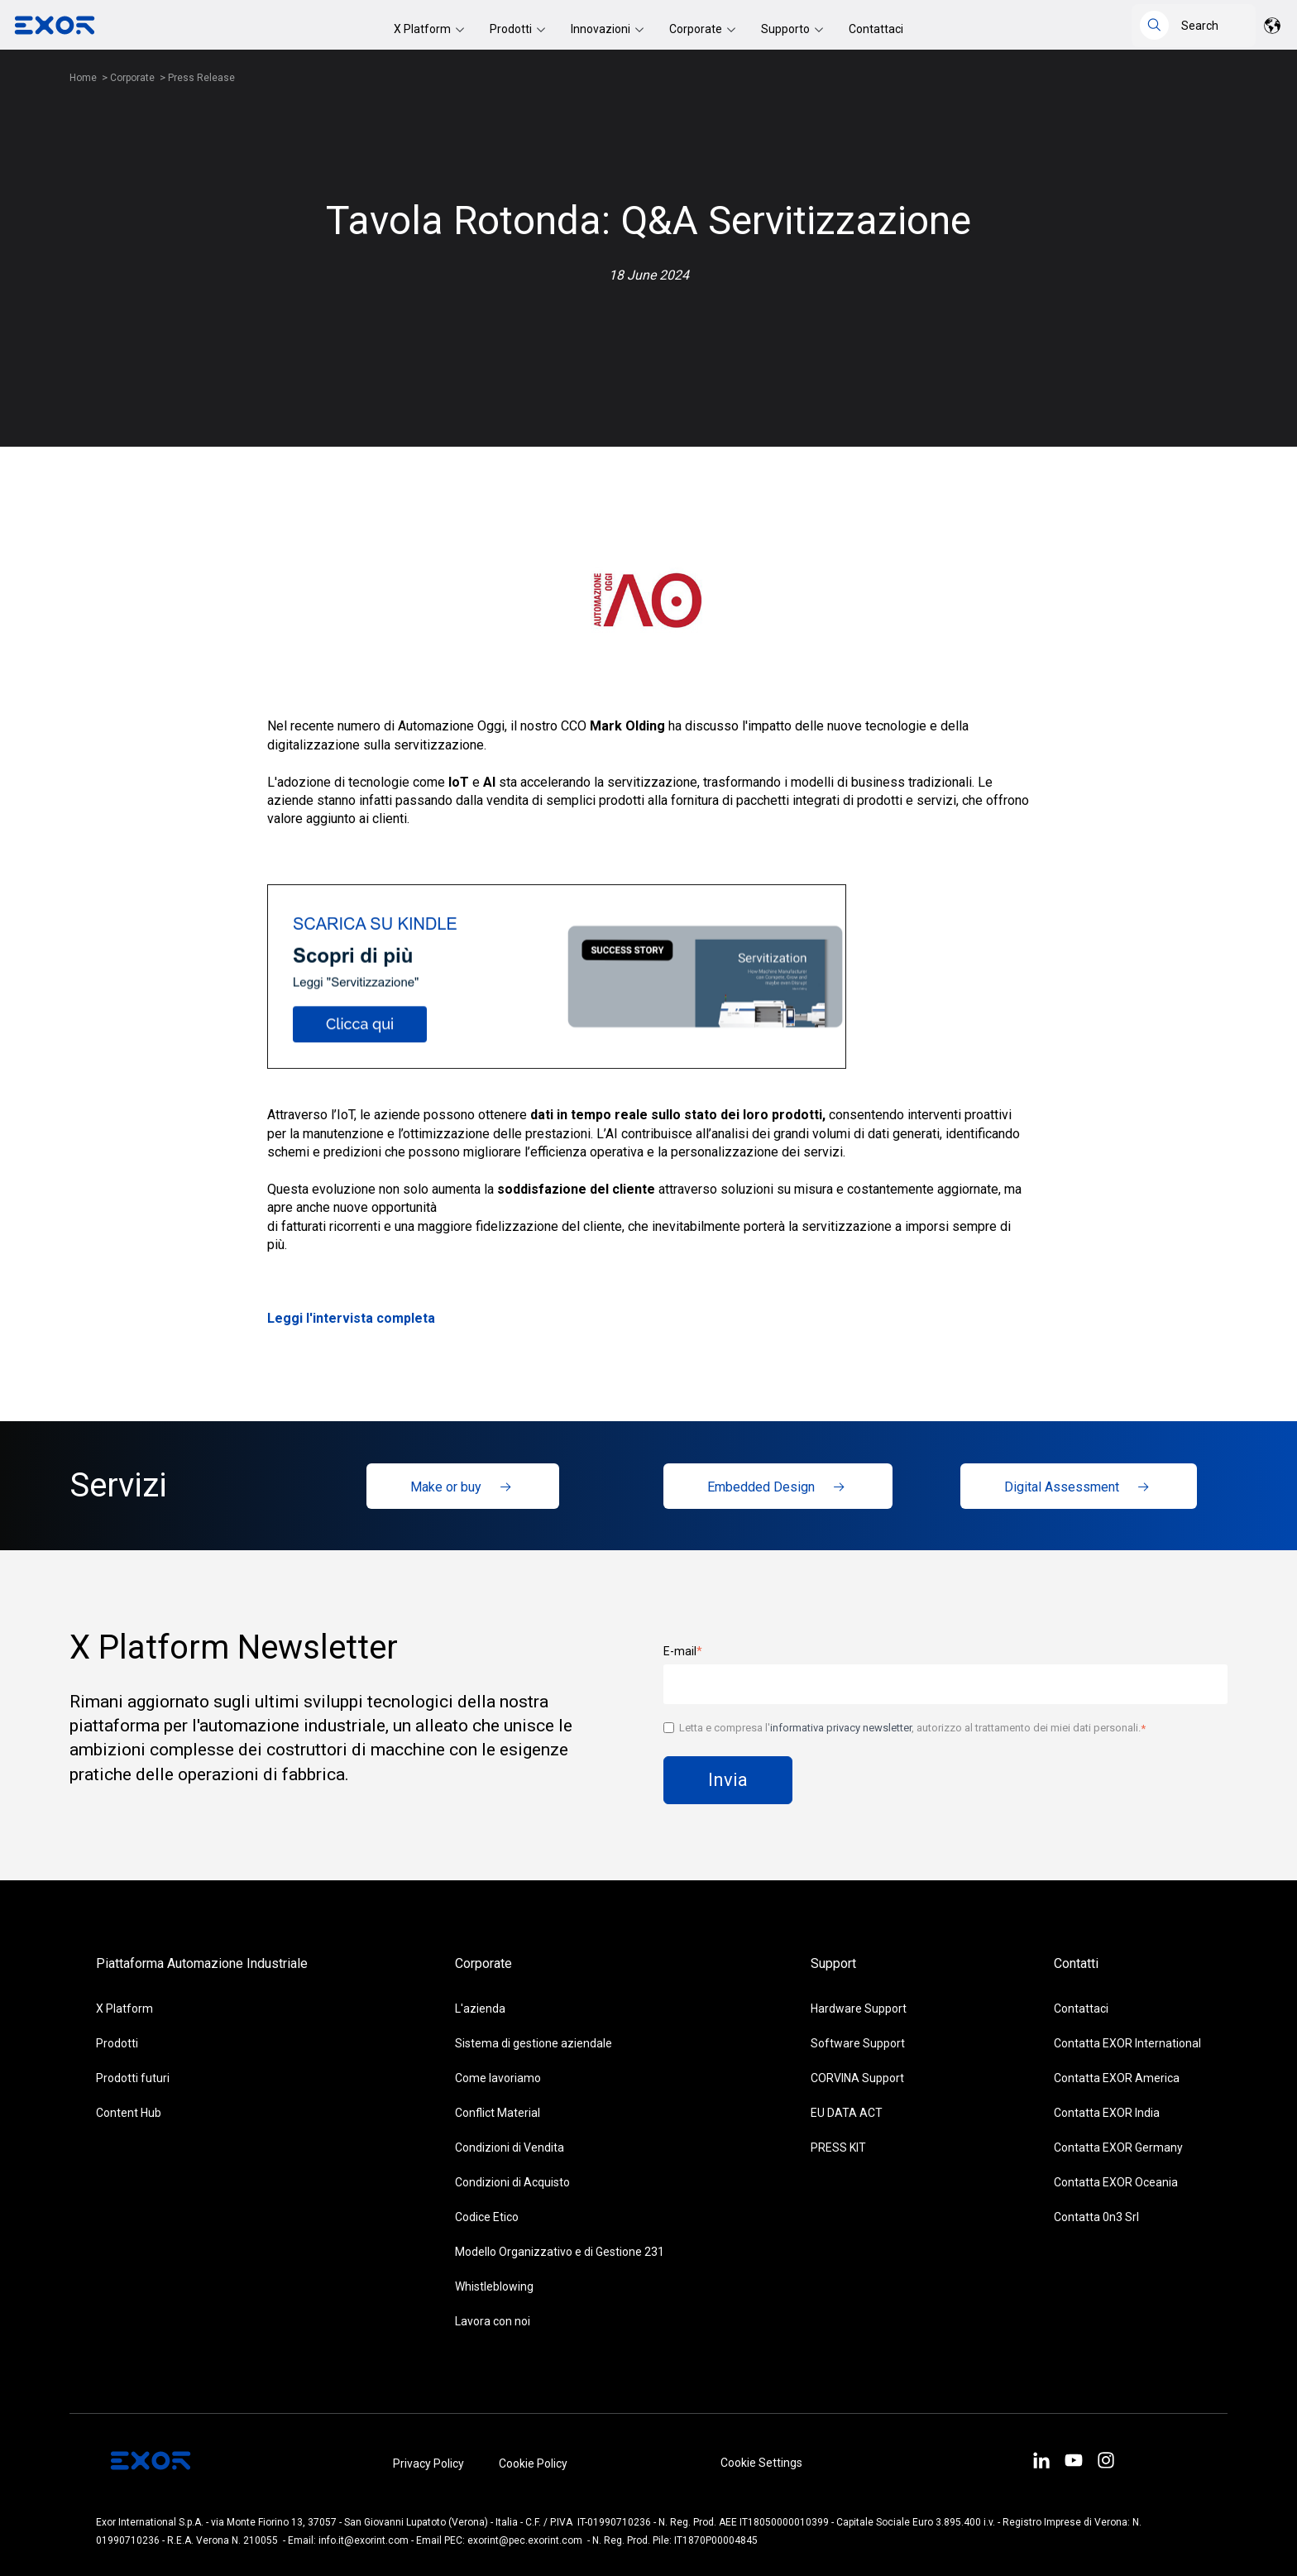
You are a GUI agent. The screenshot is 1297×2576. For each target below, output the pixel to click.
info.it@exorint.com (363, 2540)
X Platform (423, 29)
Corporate (697, 29)
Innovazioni (602, 29)
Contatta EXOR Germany (1118, 2147)
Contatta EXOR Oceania (1116, 2182)
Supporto (786, 29)
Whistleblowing (494, 2286)
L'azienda (480, 2008)
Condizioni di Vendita (509, 2147)
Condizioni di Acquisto (512, 2182)
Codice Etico (487, 2217)
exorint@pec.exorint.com (524, 2540)
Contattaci (876, 29)
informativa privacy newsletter (841, 1727)
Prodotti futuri (133, 2078)
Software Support (858, 2043)
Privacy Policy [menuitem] (428, 2463)
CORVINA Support (857, 2078)
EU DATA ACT (847, 2112)
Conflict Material (497, 2112)
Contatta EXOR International (1127, 2043)
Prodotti (512, 29)
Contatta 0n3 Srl (1096, 2217)
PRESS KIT (838, 2147)
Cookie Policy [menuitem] (533, 2463)
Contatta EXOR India (1107, 2112)
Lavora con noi (492, 2321)
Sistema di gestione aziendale (533, 2043)
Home (83, 78)
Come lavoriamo (498, 2078)
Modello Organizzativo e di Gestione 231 (559, 2251)
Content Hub (128, 2112)
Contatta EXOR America (1117, 2078)
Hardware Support (859, 2008)
